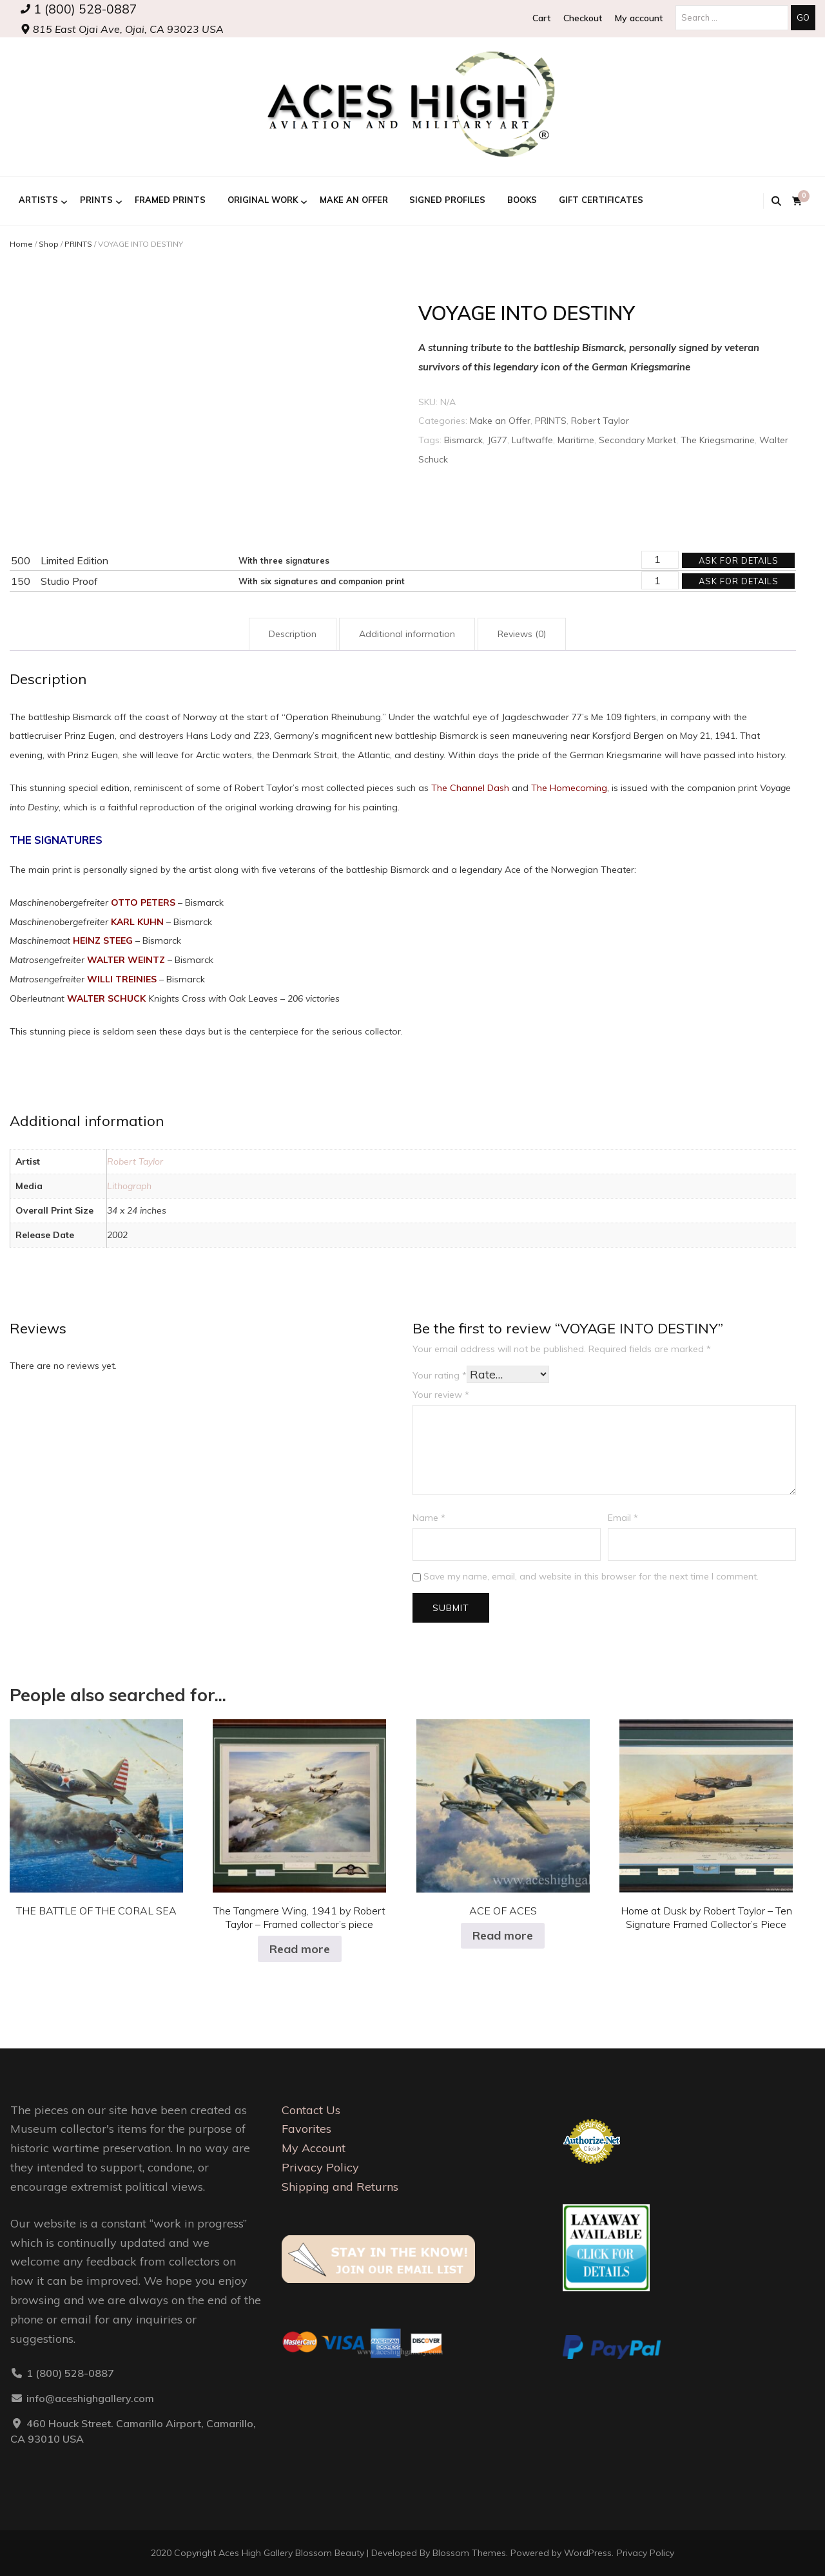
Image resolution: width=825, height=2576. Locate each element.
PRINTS (96, 200)
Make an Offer (354, 200)
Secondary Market (637, 440)
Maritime (576, 440)
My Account (313, 2148)
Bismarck (463, 440)
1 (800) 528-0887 (79, 9)
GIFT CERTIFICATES (601, 200)
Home (21, 244)
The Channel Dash (470, 788)
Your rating (439, 1375)
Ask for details (739, 560)
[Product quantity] (660, 560)
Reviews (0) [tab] (522, 634)
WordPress (588, 2553)
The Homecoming (569, 788)
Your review (440, 1394)
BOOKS (522, 200)
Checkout (582, 18)
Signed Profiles (447, 200)
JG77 (497, 440)
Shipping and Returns (340, 2186)
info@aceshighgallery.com (90, 2398)
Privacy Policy (320, 2167)
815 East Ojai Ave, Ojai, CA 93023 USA (122, 29)
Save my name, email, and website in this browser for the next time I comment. (591, 1576)
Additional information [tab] (407, 634)
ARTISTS (38, 200)
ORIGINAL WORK (263, 200)
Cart (541, 18)
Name (428, 1517)
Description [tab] (292, 634)
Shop (49, 244)
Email (623, 1517)
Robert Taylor (600, 420)
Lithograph (129, 1186)
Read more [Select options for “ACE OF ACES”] (502, 1935)
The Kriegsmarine (718, 440)
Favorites (306, 2128)
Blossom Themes (469, 2553)
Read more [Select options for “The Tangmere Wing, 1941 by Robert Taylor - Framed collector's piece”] (299, 1949)
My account (639, 18)
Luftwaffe (532, 440)
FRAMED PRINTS (170, 200)
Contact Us (311, 2110)
